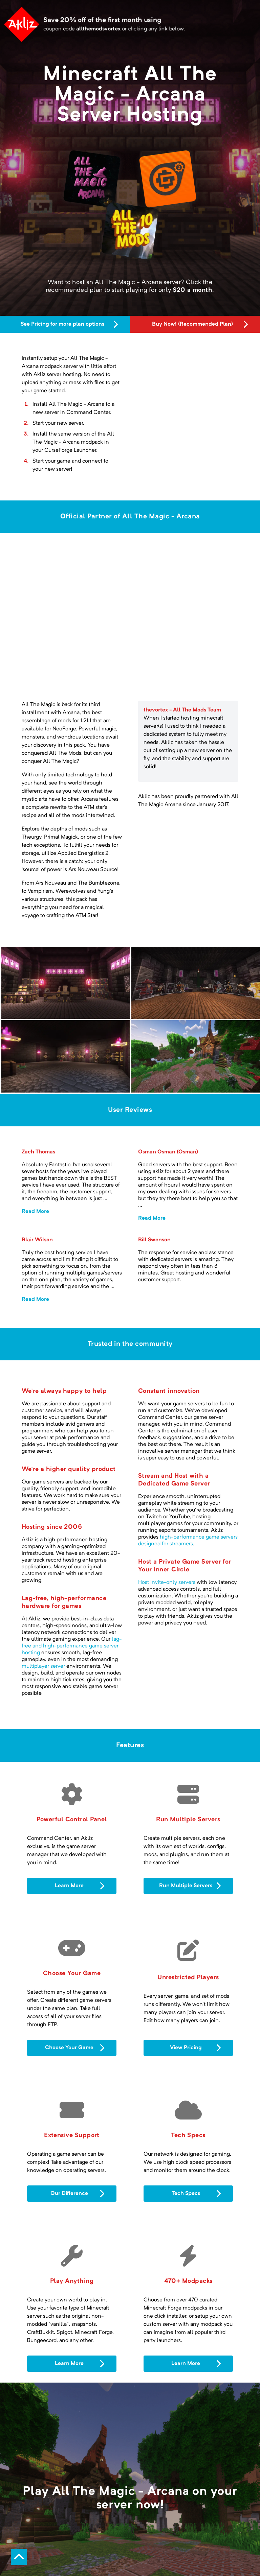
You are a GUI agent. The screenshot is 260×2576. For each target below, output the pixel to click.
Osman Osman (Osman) (168, 1085)
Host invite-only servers (166, 1516)
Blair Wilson (37, 1173)
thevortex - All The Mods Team (182, 644)
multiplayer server (43, 1600)
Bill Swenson (154, 1173)
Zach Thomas (38, 1085)
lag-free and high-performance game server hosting (72, 1579)
